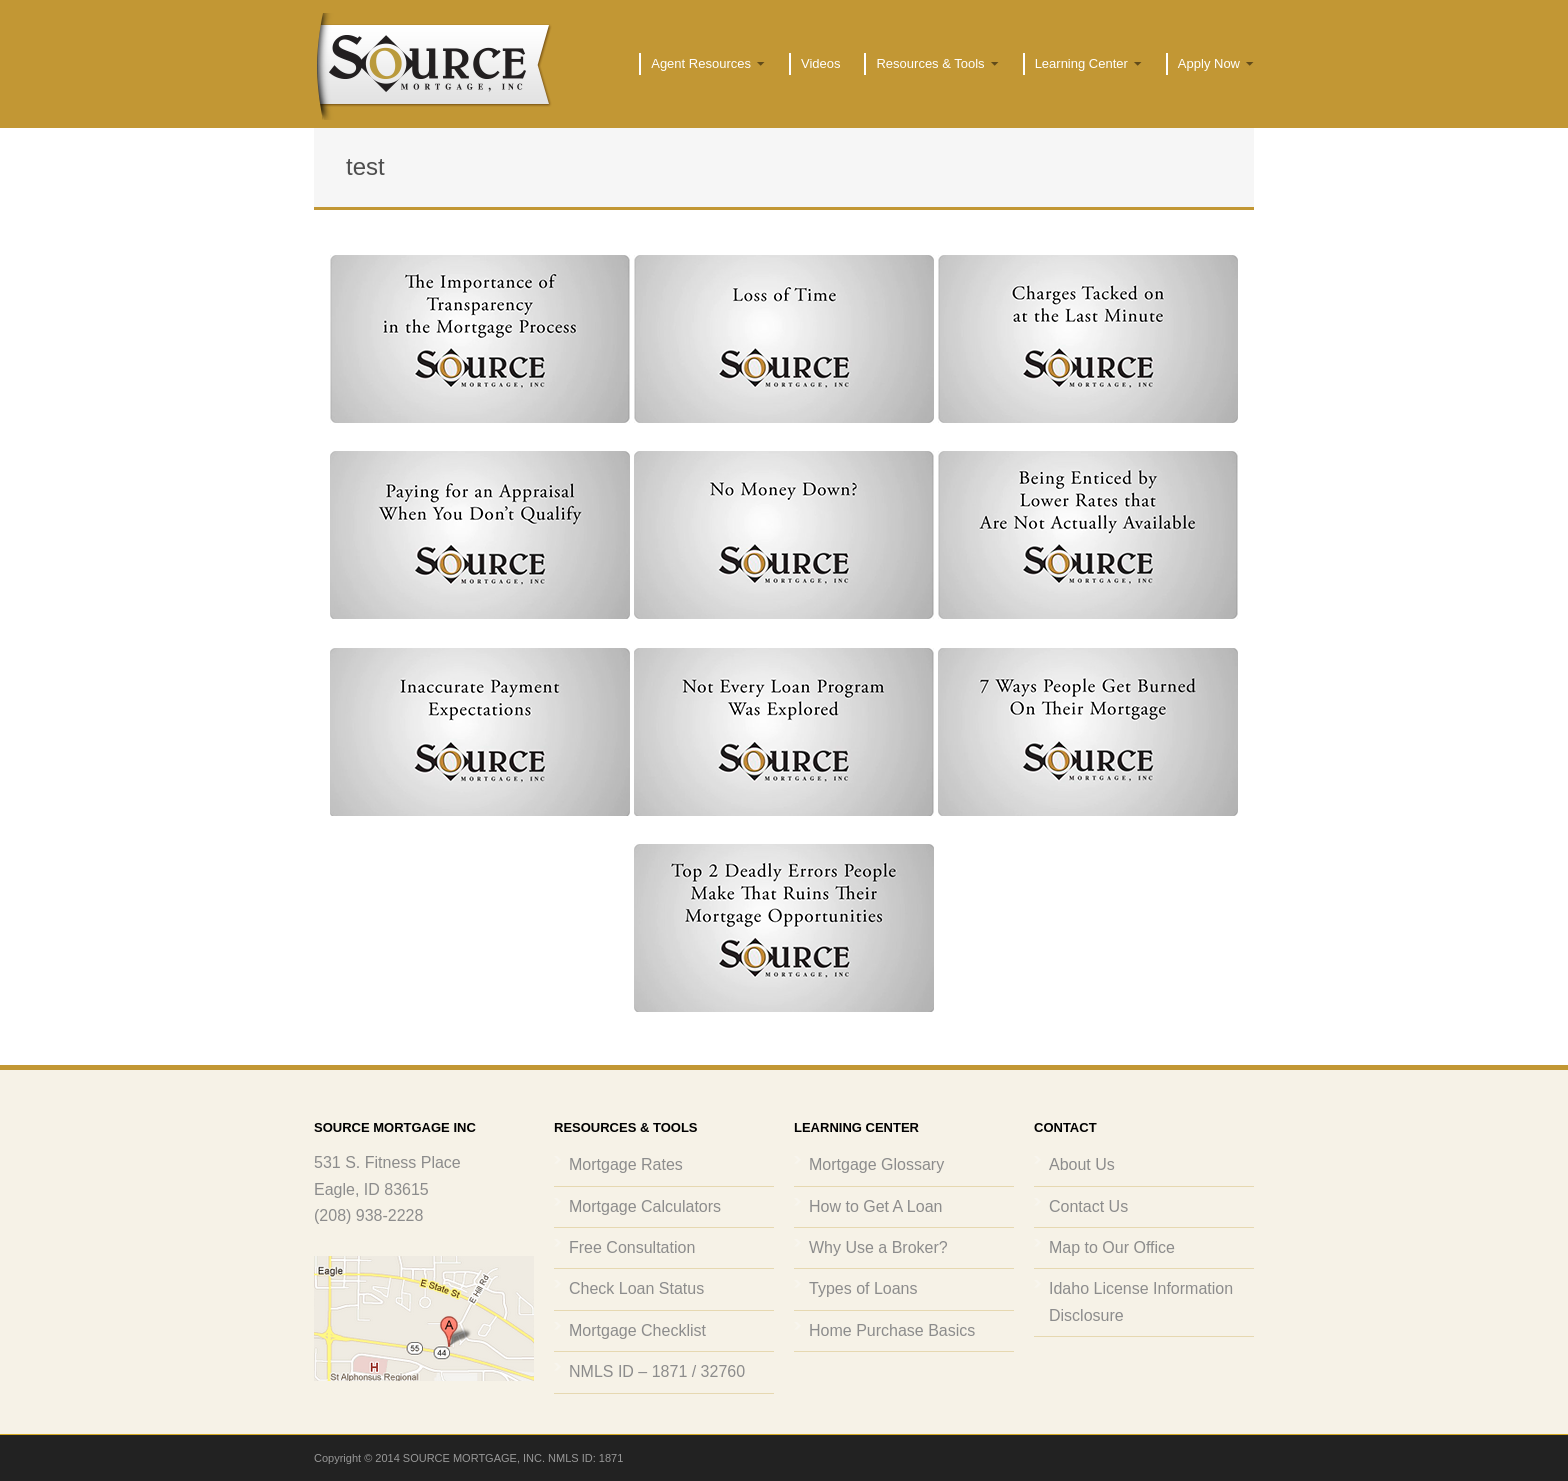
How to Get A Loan (875, 1206)
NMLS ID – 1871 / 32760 (657, 1371)
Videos (821, 63)
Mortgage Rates (626, 1164)
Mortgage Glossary (876, 1164)
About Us (1082, 1164)
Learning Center (1082, 64)
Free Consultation (632, 1247)
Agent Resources (702, 64)
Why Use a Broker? (878, 1247)
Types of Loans (863, 1288)
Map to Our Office (1112, 1247)
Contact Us (1088, 1206)
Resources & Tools (931, 64)
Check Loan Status (636, 1288)
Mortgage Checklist (637, 1330)
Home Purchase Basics (892, 1330)
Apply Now (1210, 64)
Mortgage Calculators (645, 1206)
